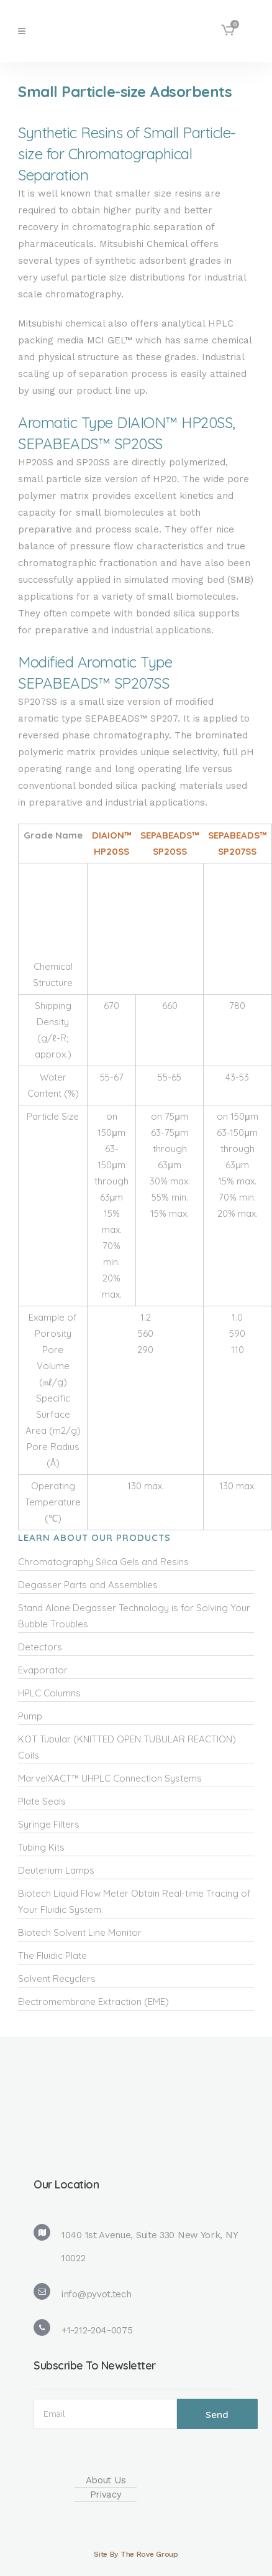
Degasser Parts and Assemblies (88, 1585)
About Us (106, 2480)
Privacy (106, 2494)
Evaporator (43, 1670)
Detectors (40, 1647)
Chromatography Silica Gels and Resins (103, 1562)
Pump (30, 1716)
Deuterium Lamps (56, 1870)
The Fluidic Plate (52, 1955)
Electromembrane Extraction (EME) (93, 2001)
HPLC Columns (49, 1693)
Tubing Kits (41, 1847)
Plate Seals (42, 1801)
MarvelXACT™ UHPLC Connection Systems (110, 1778)
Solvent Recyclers (57, 1978)
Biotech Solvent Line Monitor (80, 1932)
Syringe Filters (48, 1824)
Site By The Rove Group (136, 2554)
